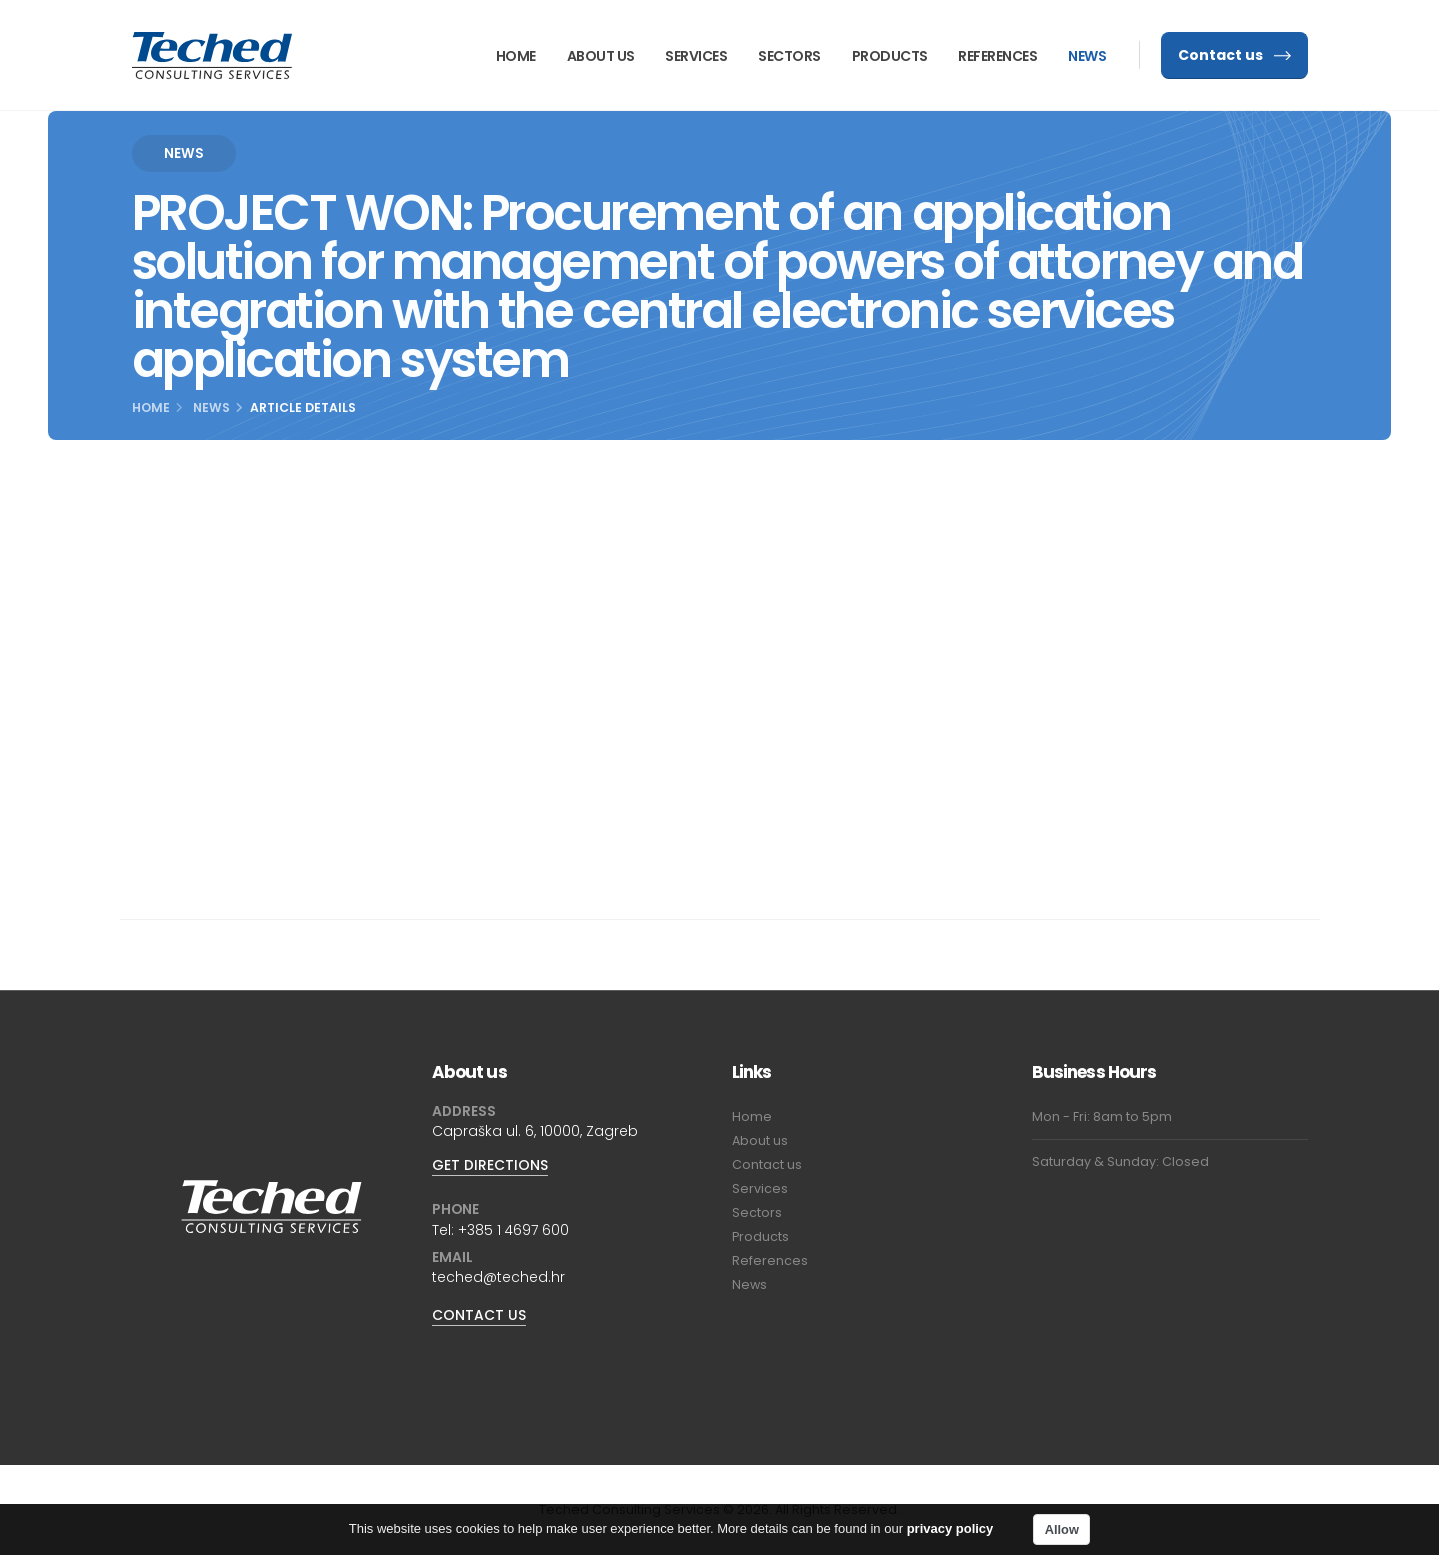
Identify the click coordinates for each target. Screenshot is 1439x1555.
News (1087, 56)
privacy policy (950, 1531)
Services (696, 56)
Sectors (789, 56)
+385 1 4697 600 (513, 1230)
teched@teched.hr (498, 1277)
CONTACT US (479, 1315)
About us (601, 56)
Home (516, 56)
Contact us (1234, 55)
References (997, 56)
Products (890, 56)
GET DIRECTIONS (490, 1165)
